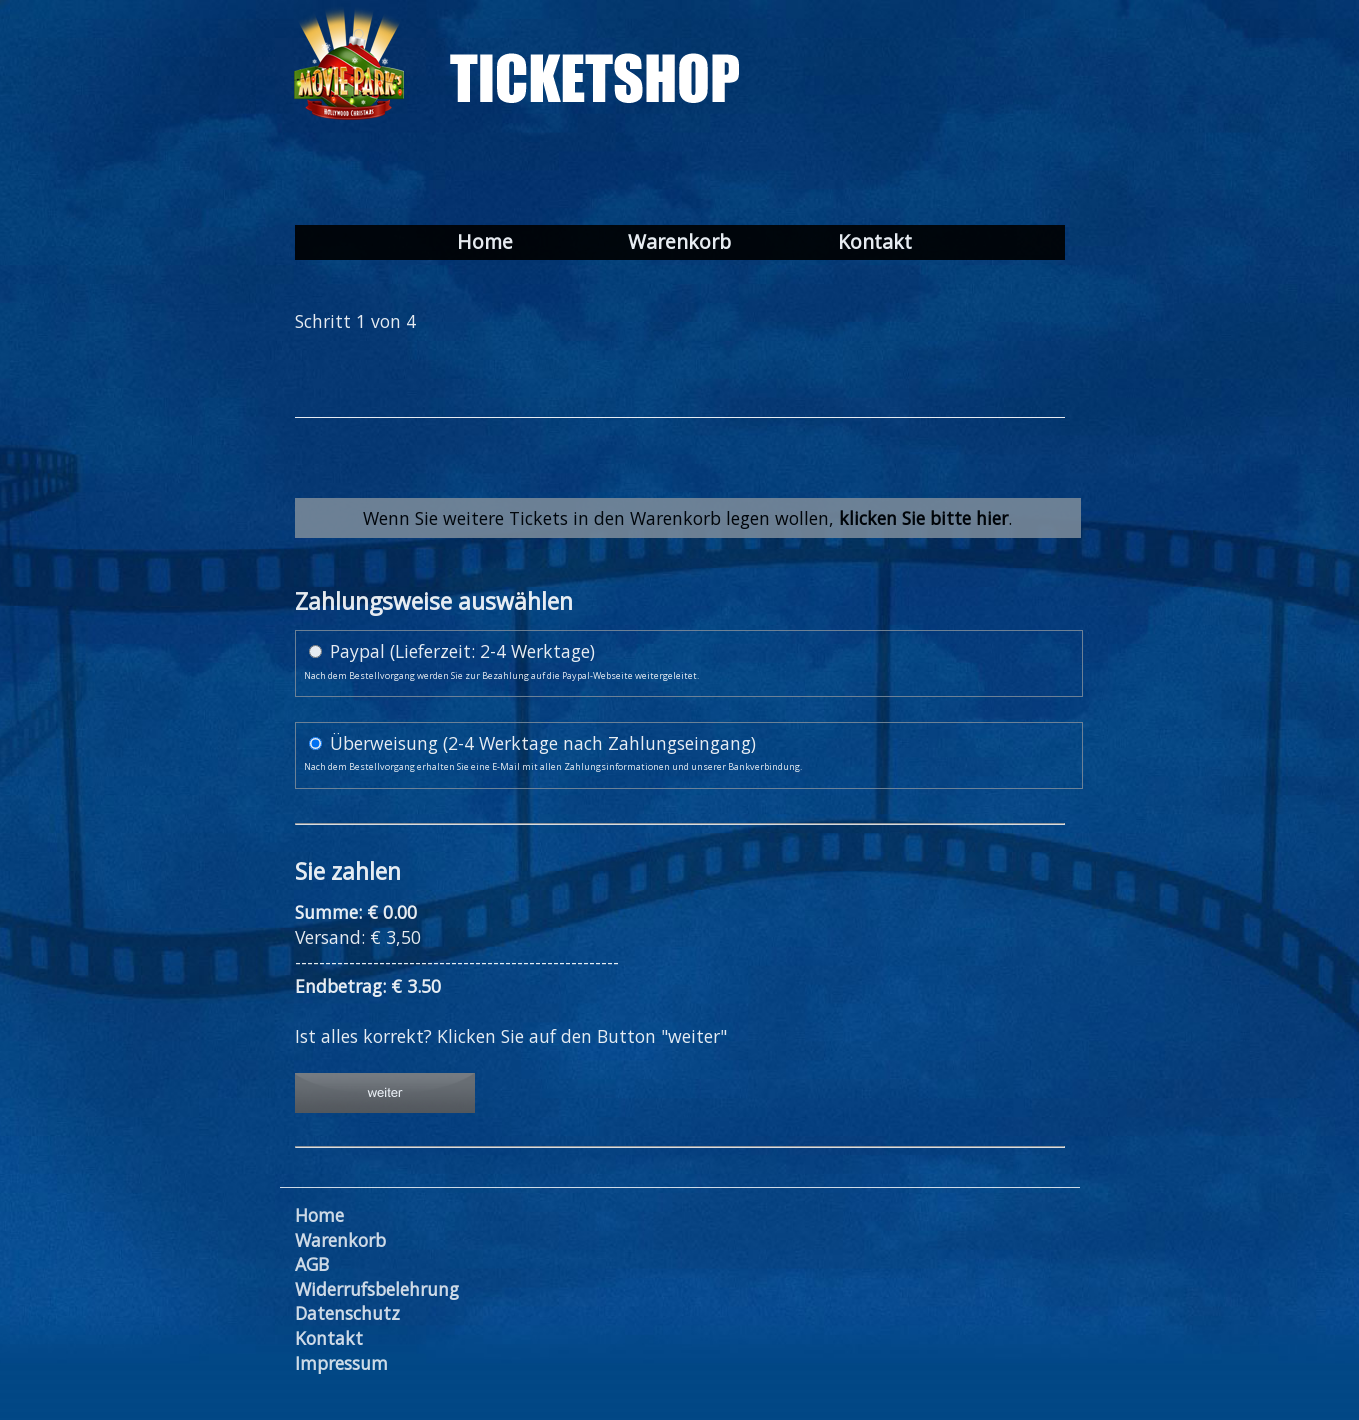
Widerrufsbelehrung (377, 1289)
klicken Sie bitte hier (923, 518)
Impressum (341, 1363)
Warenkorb (679, 242)
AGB (312, 1264)
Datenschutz (347, 1313)
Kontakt (875, 242)
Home (485, 242)
